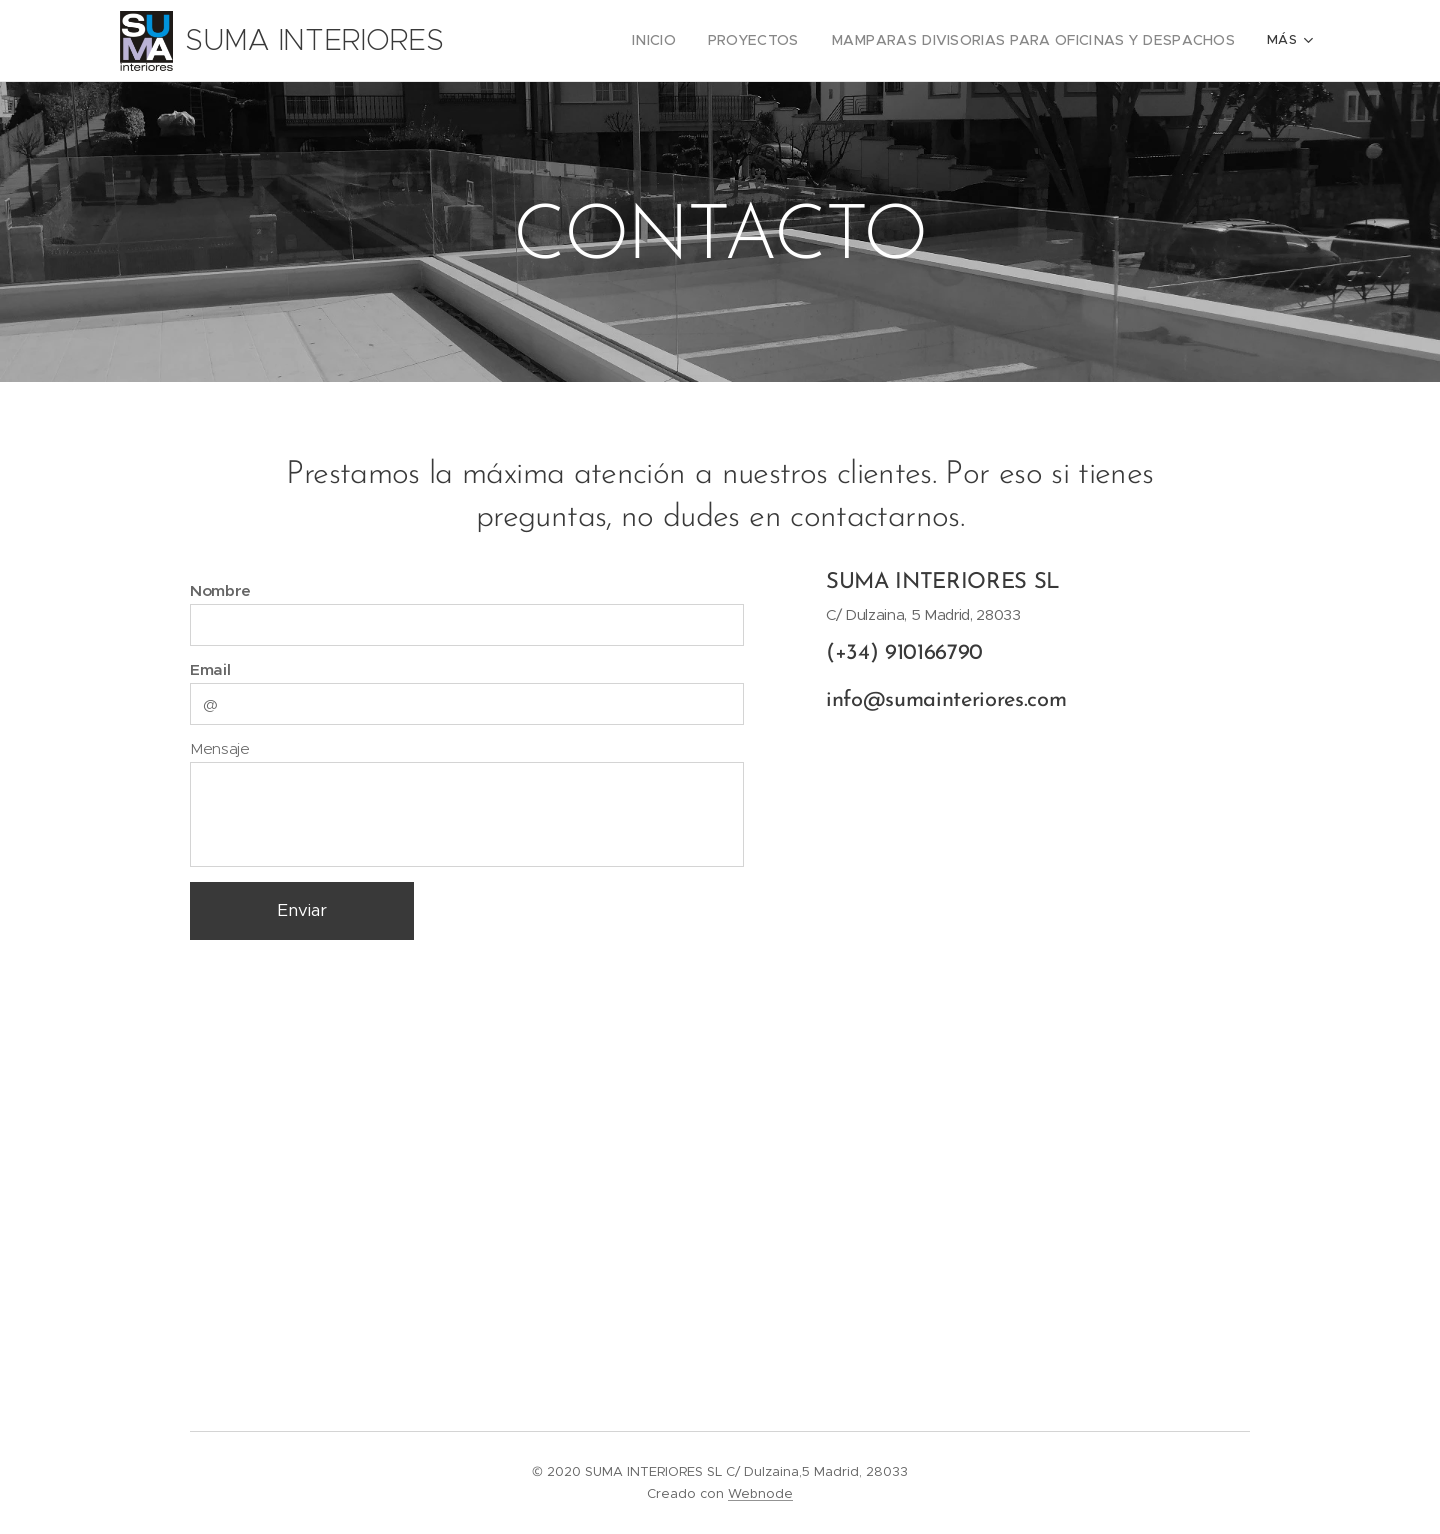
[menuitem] (532, 41)
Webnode (760, 1493)
